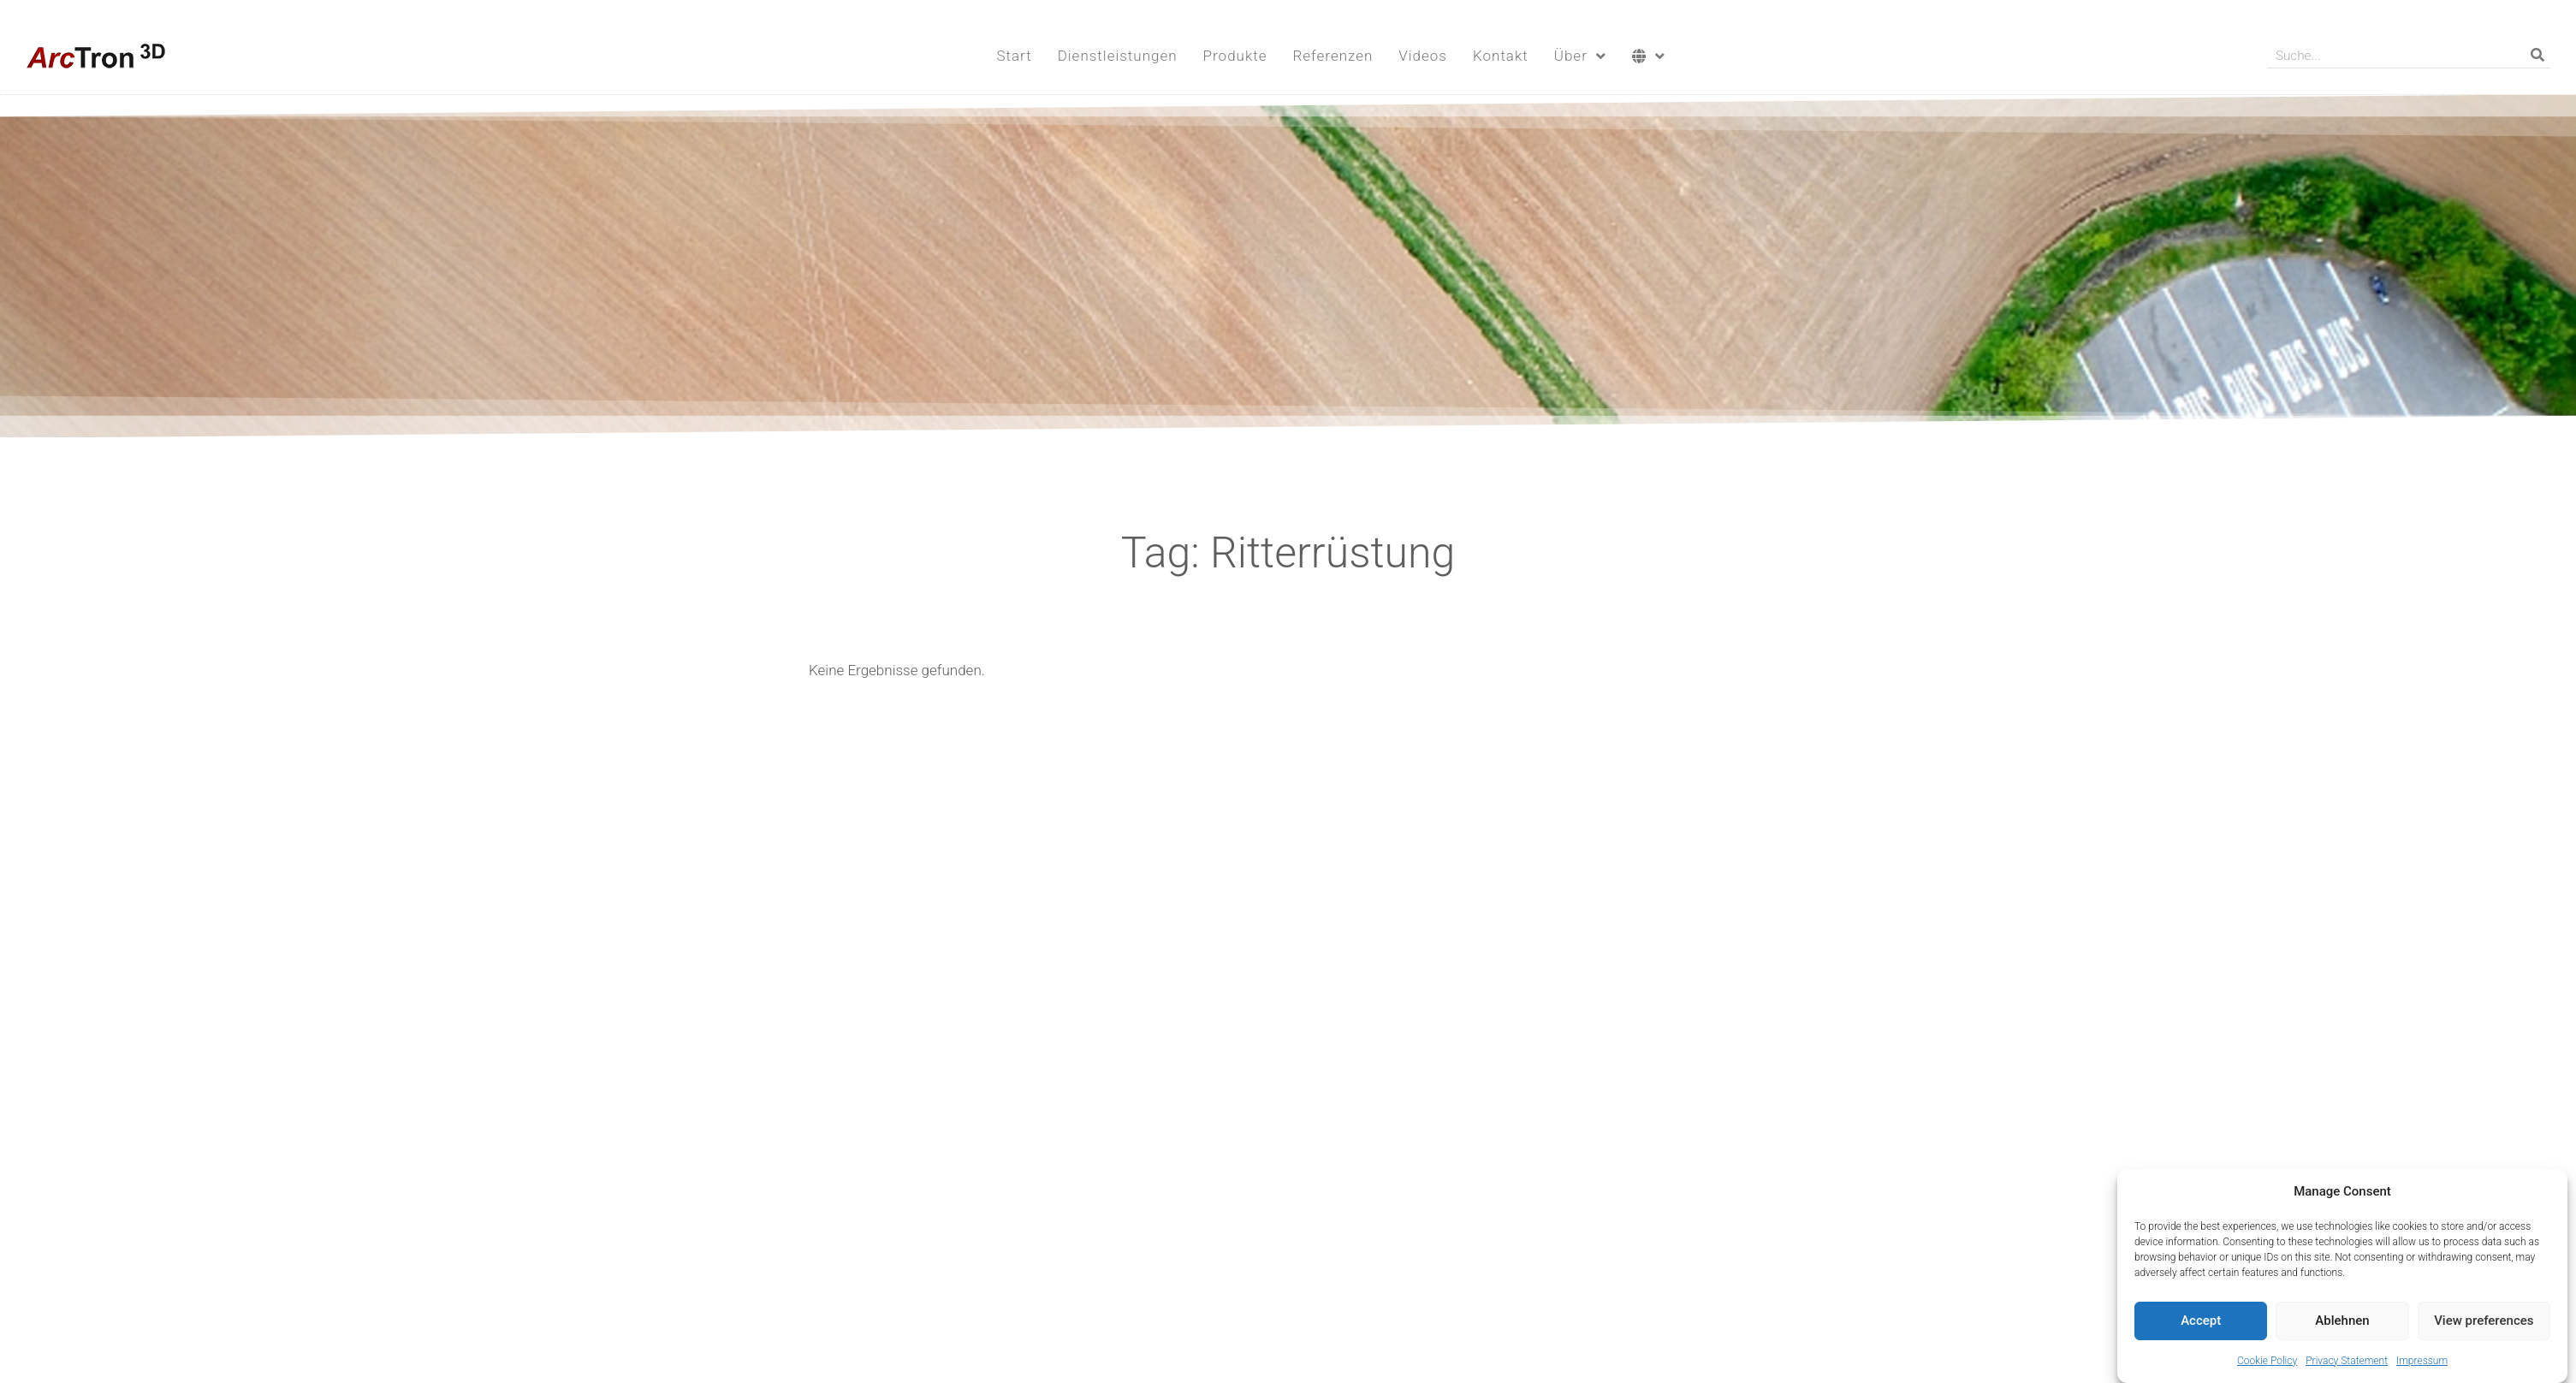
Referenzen (1333, 55)
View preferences (2483, 1323)
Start (1013, 55)
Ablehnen (2342, 1323)
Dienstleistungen (1118, 55)
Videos (1422, 55)
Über (1580, 55)
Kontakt (1500, 55)
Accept (2201, 1323)
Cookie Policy (2267, 1363)
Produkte (1235, 55)
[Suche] (2537, 55)
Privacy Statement (2347, 1363)
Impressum (2422, 1363)
